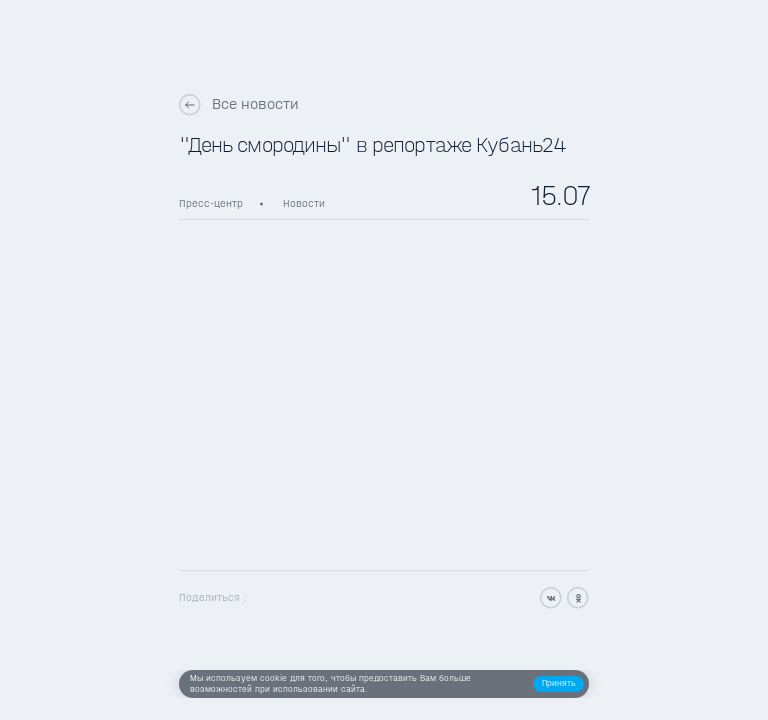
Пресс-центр (211, 203)
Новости (304, 203)
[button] (558, 684)
